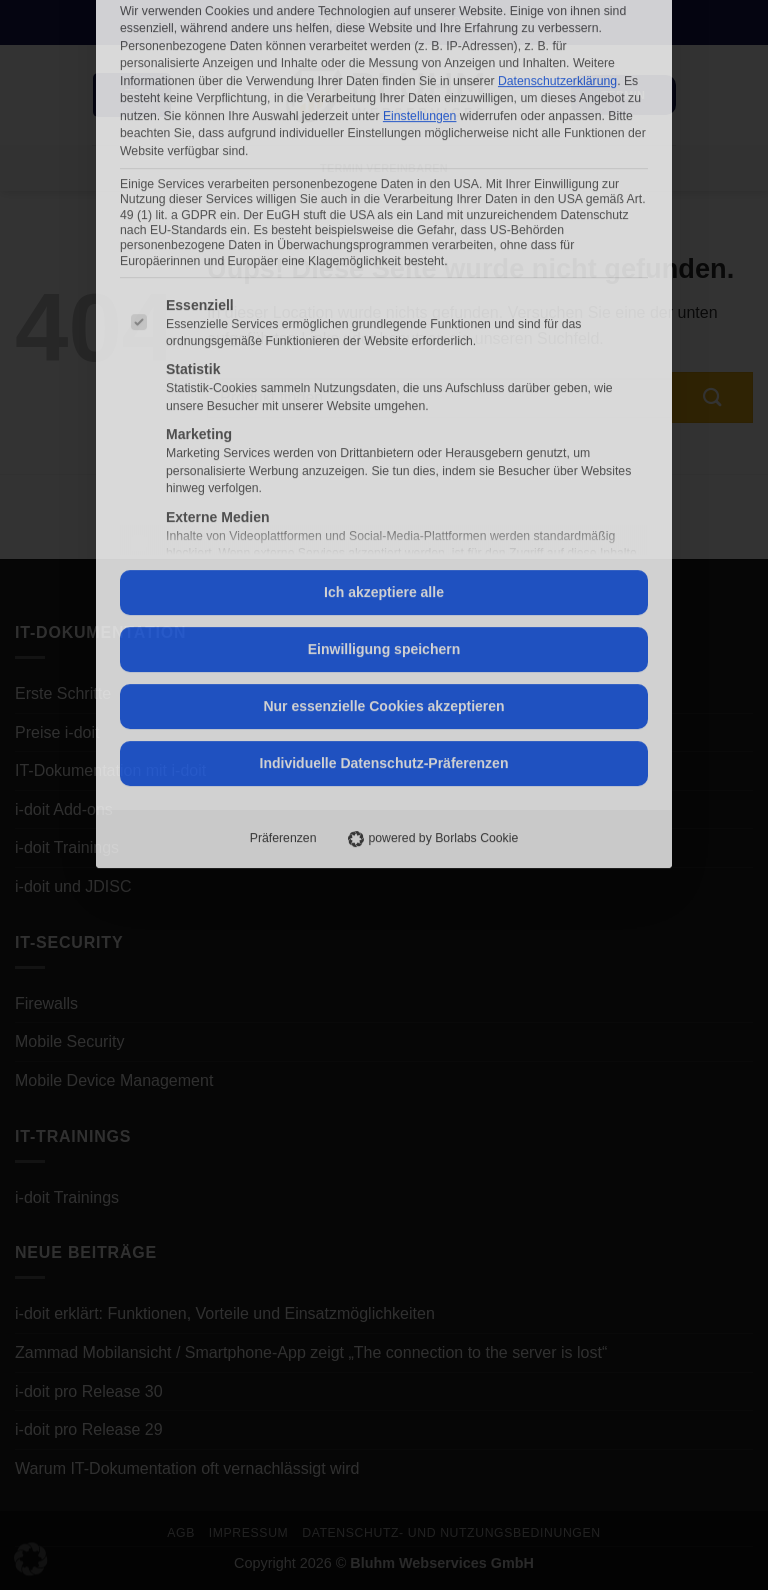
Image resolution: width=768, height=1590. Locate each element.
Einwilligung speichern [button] (384, 427)
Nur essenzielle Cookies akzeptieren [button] (383, 484)
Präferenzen (283, 616)
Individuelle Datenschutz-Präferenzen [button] (384, 541)
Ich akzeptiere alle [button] (384, 370)
